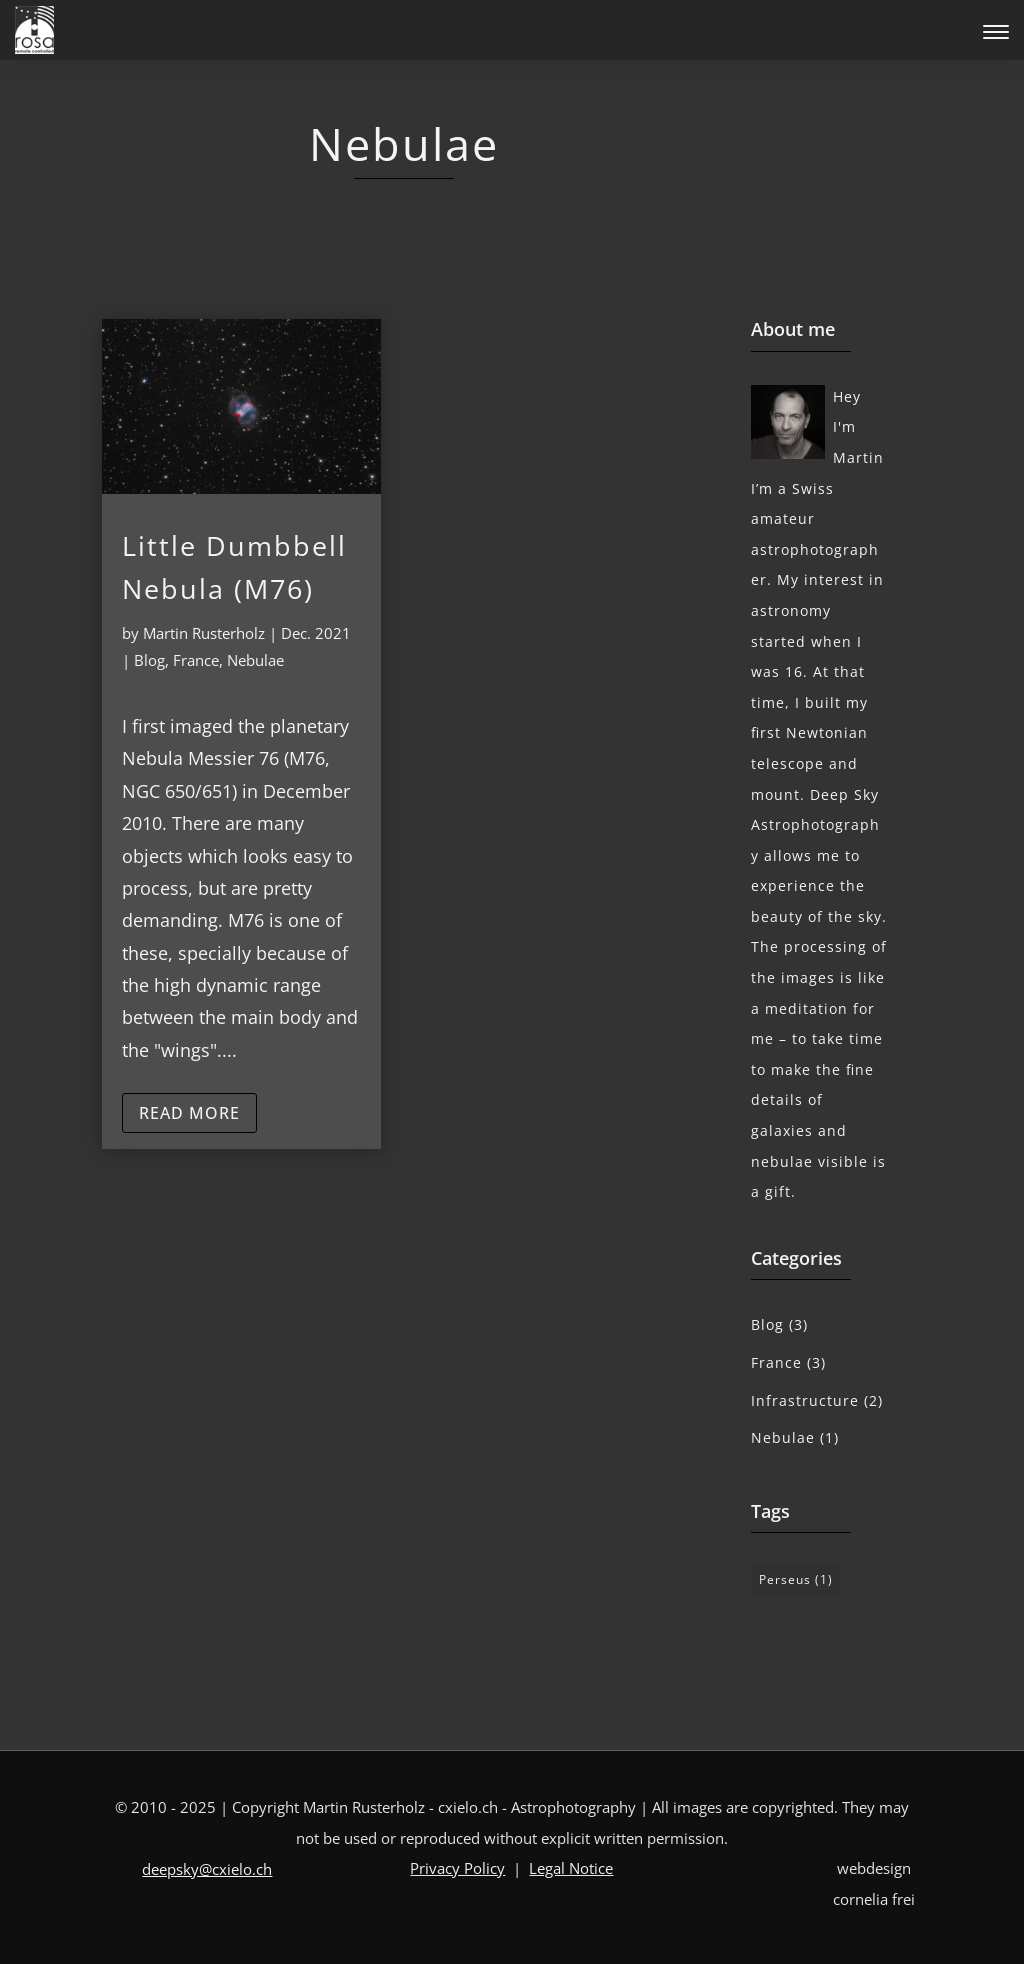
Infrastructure (805, 1400)
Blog (149, 660)
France (196, 660)
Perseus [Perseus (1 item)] (796, 1579)
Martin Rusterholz (204, 633)
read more (189, 1113)
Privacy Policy (457, 1868)
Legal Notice (571, 1868)
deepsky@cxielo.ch (207, 1869)
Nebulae (255, 660)
